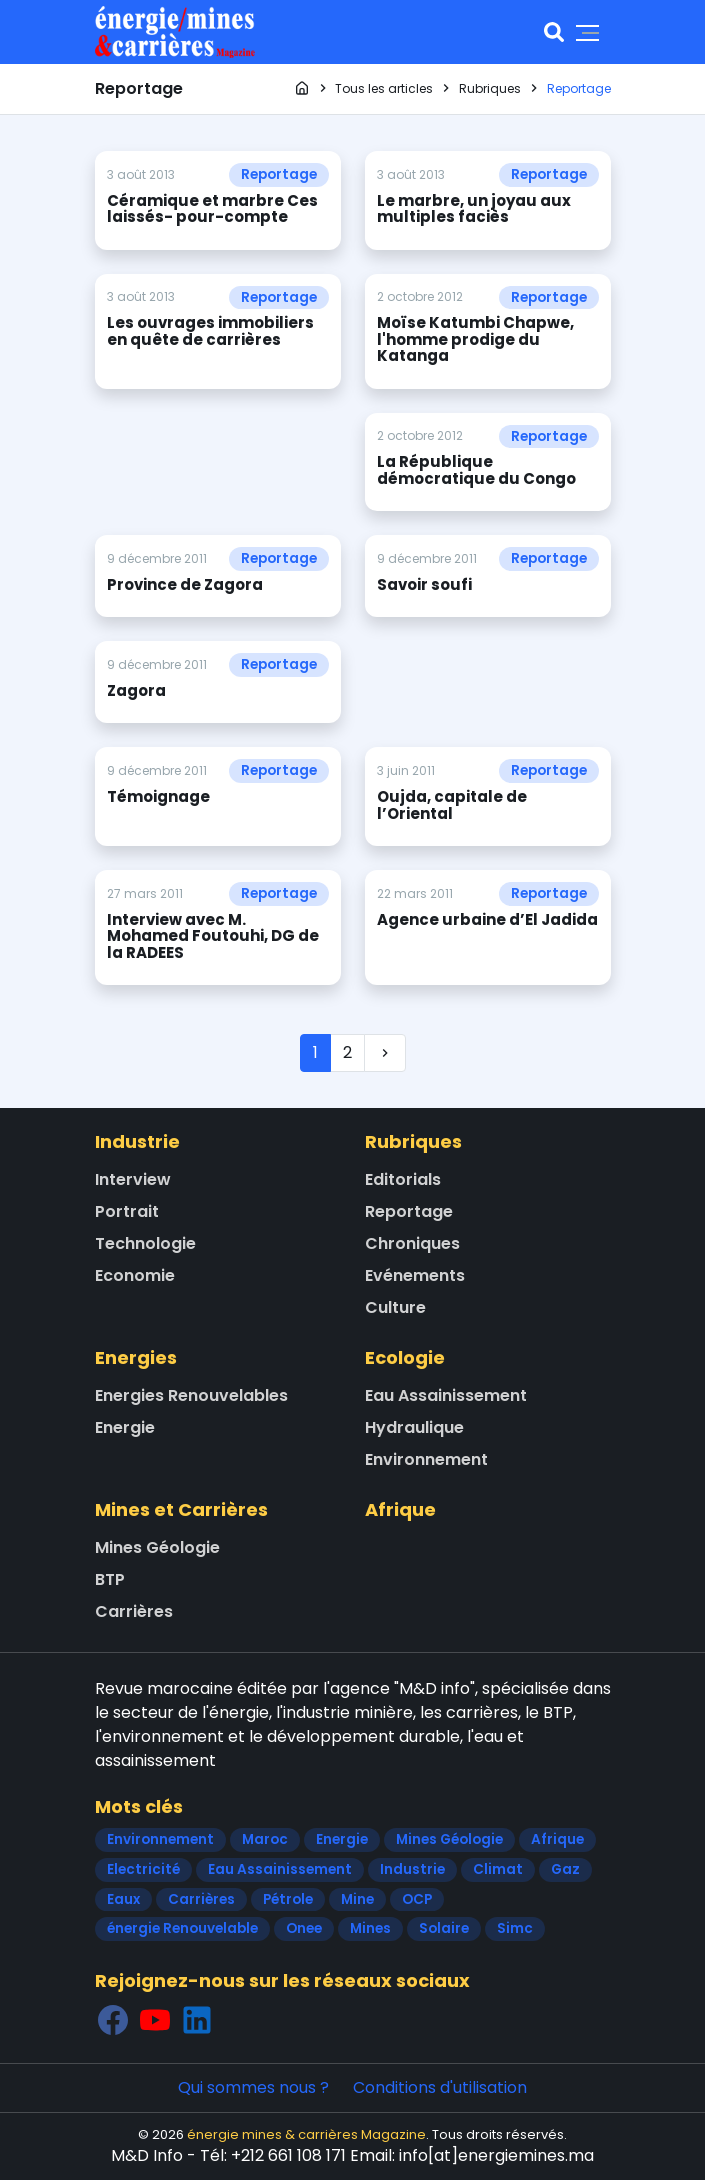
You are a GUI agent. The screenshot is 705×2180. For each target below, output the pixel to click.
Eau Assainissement (446, 1395)
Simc (515, 1928)
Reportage (279, 174)
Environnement (426, 1459)
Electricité (143, 1869)
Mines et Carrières (181, 1509)
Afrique (400, 1509)
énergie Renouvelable (182, 1928)
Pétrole (288, 1899)
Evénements (415, 1275)
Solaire (444, 1928)
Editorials (403, 1179)
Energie (125, 1427)
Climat (498, 1869)
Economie (135, 1275)
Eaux (123, 1899)
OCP (417, 1899)
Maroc (265, 1839)
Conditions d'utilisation (440, 2087)
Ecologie (405, 1357)
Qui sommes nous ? (253, 2087)
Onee (304, 1928)
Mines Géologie (157, 1547)
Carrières (134, 1611)
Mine (357, 1899)
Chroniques (412, 1243)
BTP (110, 1579)
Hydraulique (414, 1427)
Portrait (127, 1211)
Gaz (565, 1869)
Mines (370, 1928)
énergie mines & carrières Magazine (306, 2134)
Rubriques (413, 1141)
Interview (133, 1179)
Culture (395, 1307)
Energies (136, 1357)
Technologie (145, 1243)
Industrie (137, 1141)
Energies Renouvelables (191, 1395)
